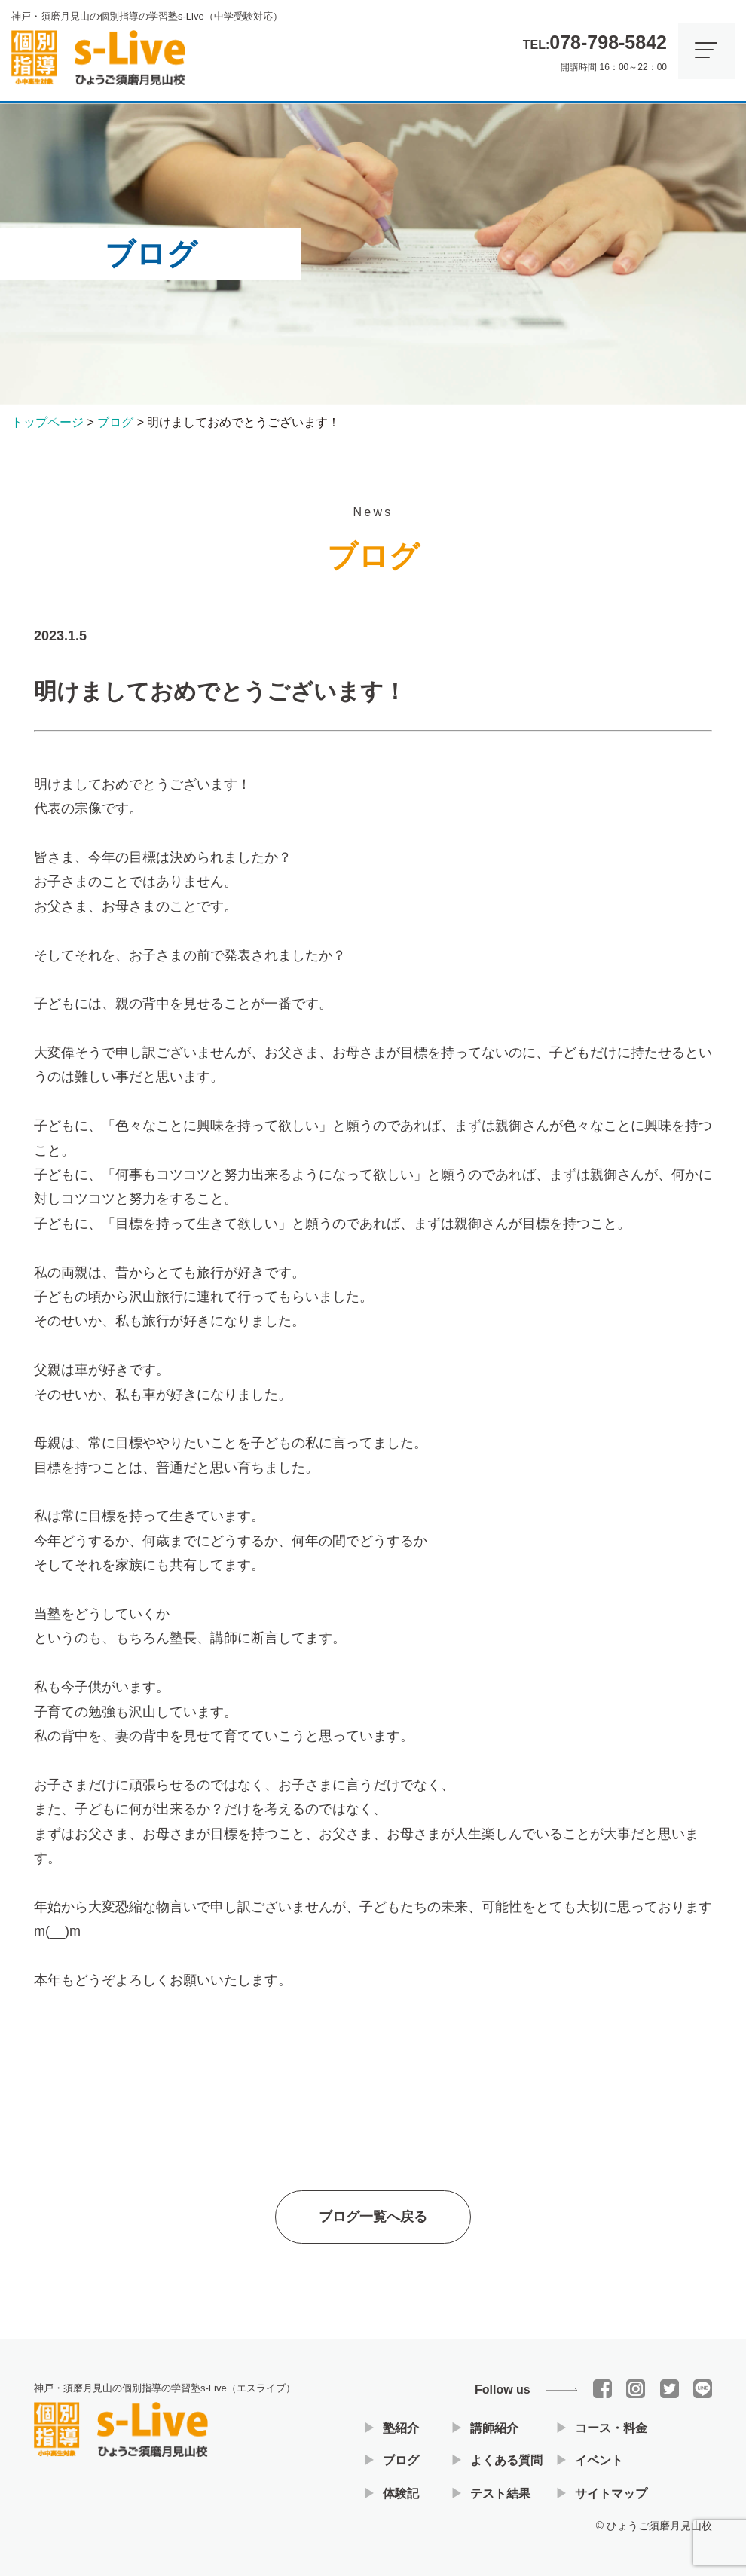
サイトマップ (611, 2493)
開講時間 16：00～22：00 (595, 49)
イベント (599, 2460)
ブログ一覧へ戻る (373, 2222)
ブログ (401, 2460)
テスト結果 (500, 2493)
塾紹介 (401, 2428)
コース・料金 (611, 2428)
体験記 (401, 2493)
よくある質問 (506, 2460)
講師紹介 (494, 2428)
